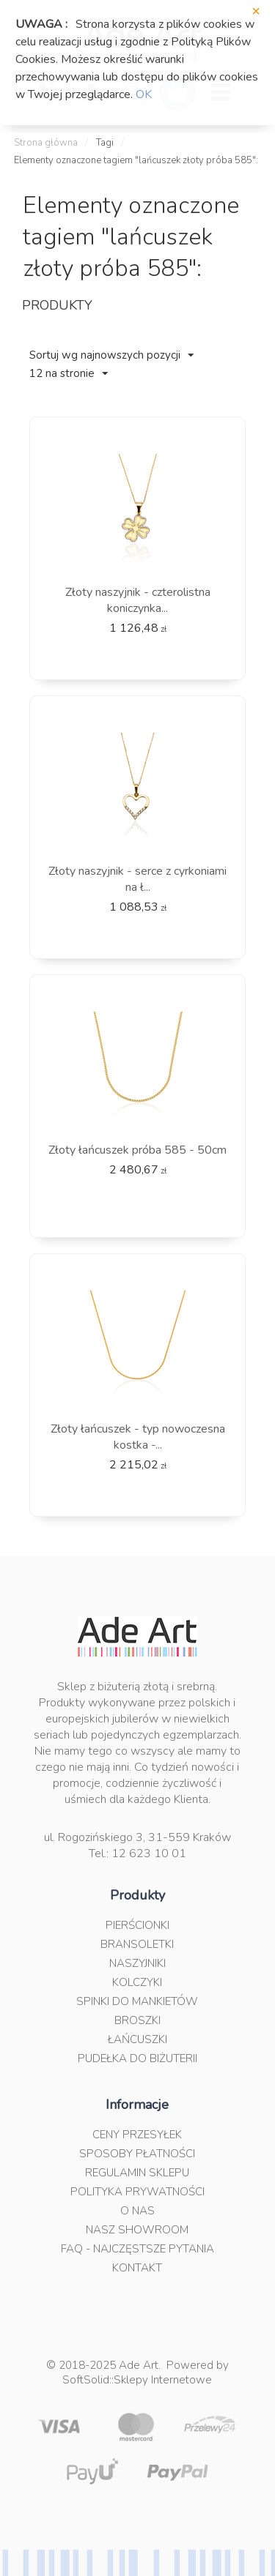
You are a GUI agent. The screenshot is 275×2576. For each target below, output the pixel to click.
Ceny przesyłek (137, 2134)
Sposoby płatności (137, 2153)
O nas (137, 2210)
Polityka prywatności (137, 2191)
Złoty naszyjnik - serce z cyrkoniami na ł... (137, 879)
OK (144, 94)
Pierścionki (137, 1925)
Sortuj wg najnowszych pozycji (111, 355)
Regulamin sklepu (137, 2172)
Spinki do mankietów (137, 2001)
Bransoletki (137, 1944)
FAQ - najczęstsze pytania (137, 2248)
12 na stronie (68, 373)
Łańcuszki (137, 2039)
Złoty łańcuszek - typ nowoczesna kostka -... (138, 1437)
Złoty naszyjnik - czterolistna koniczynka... (137, 600)
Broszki (137, 2020)
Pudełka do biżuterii (137, 2058)
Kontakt (137, 2267)
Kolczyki (137, 1982)
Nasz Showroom (137, 2229)
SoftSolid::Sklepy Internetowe (137, 2379)
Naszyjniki (137, 1963)
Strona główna (46, 142)
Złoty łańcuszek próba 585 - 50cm (137, 1150)
